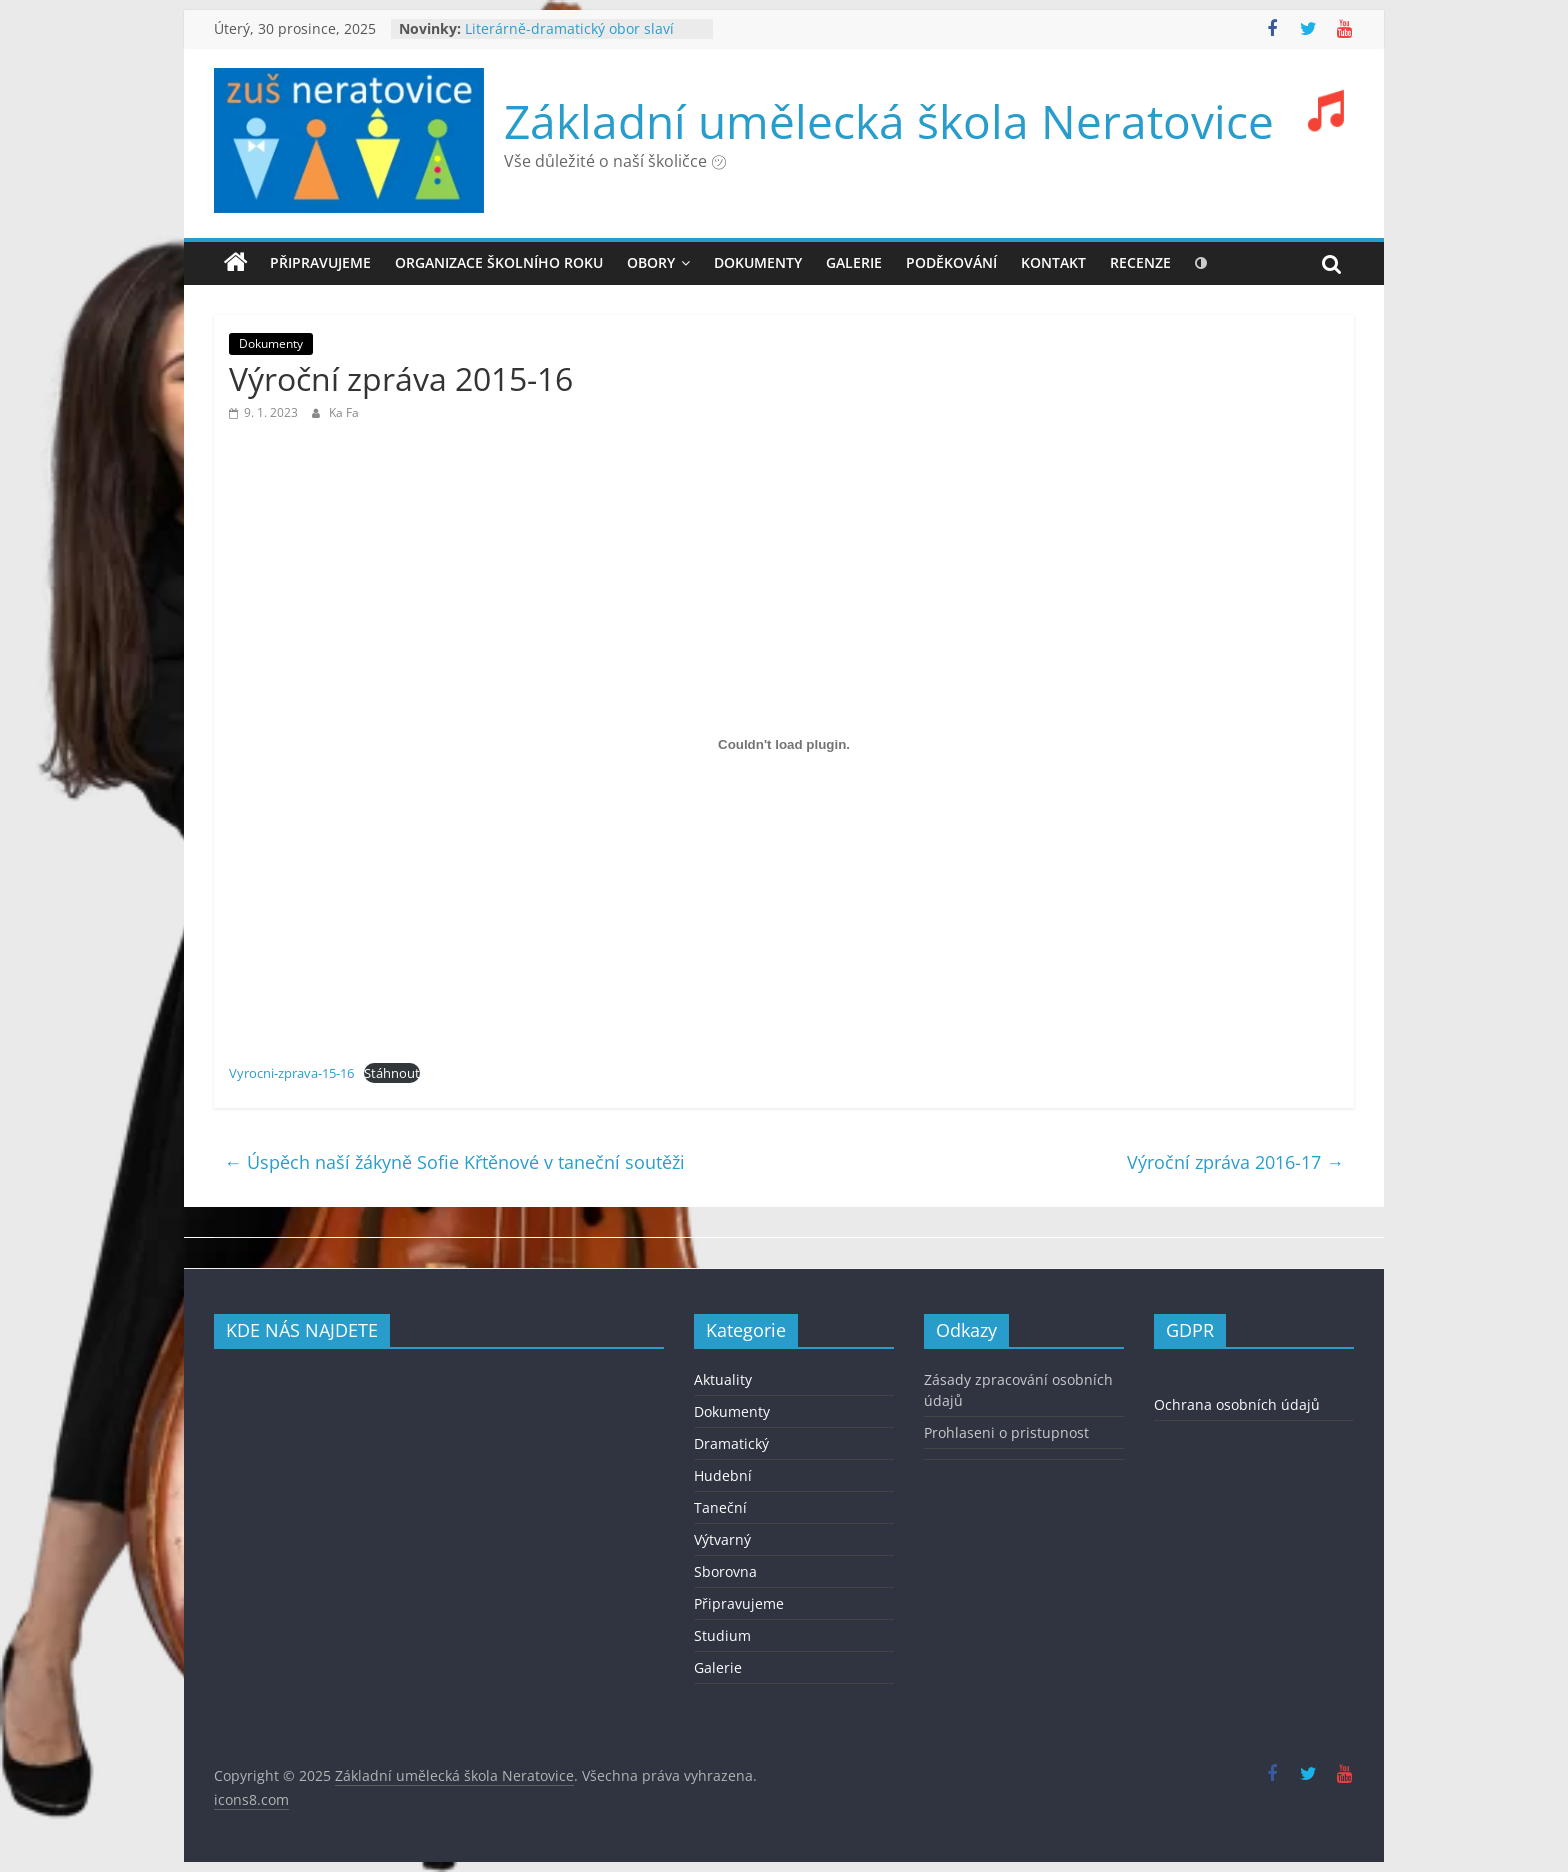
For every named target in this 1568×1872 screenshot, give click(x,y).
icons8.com (251, 1799)
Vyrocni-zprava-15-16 (291, 1073)
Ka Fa (344, 412)
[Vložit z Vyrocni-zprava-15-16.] (784, 744)
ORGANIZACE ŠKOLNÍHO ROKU (499, 262)
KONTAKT (1053, 262)
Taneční (720, 1507)
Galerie (718, 1667)
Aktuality (723, 1379)
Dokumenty (271, 343)
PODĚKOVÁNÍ (951, 262)
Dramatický (731, 1443)
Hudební (723, 1475)
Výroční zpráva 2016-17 (1235, 1162)
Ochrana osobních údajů (1237, 1404)
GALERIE (854, 262)
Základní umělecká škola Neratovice (889, 121)
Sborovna (725, 1571)
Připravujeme (320, 262)
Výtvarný (722, 1539)
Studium (722, 1635)
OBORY (651, 262)
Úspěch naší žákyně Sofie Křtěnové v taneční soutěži (454, 1162)
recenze (1140, 262)
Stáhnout (392, 1073)
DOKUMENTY (758, 262)
